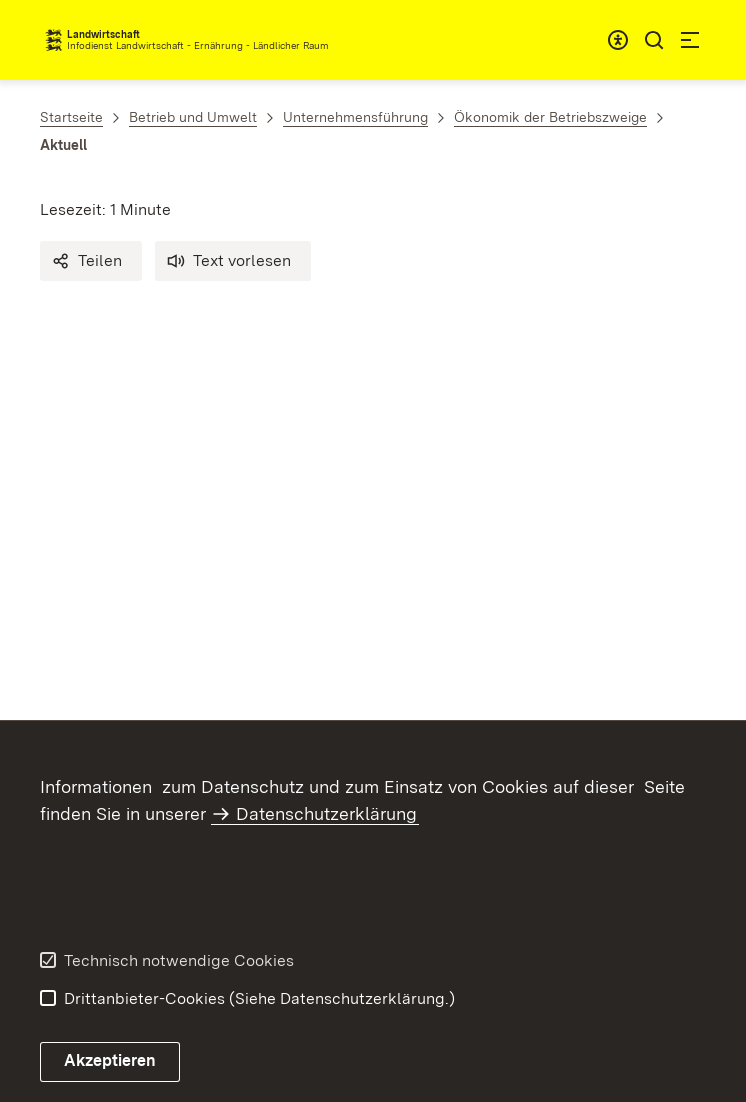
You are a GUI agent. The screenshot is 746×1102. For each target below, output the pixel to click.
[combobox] (618, 40)
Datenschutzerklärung (326, 813)
